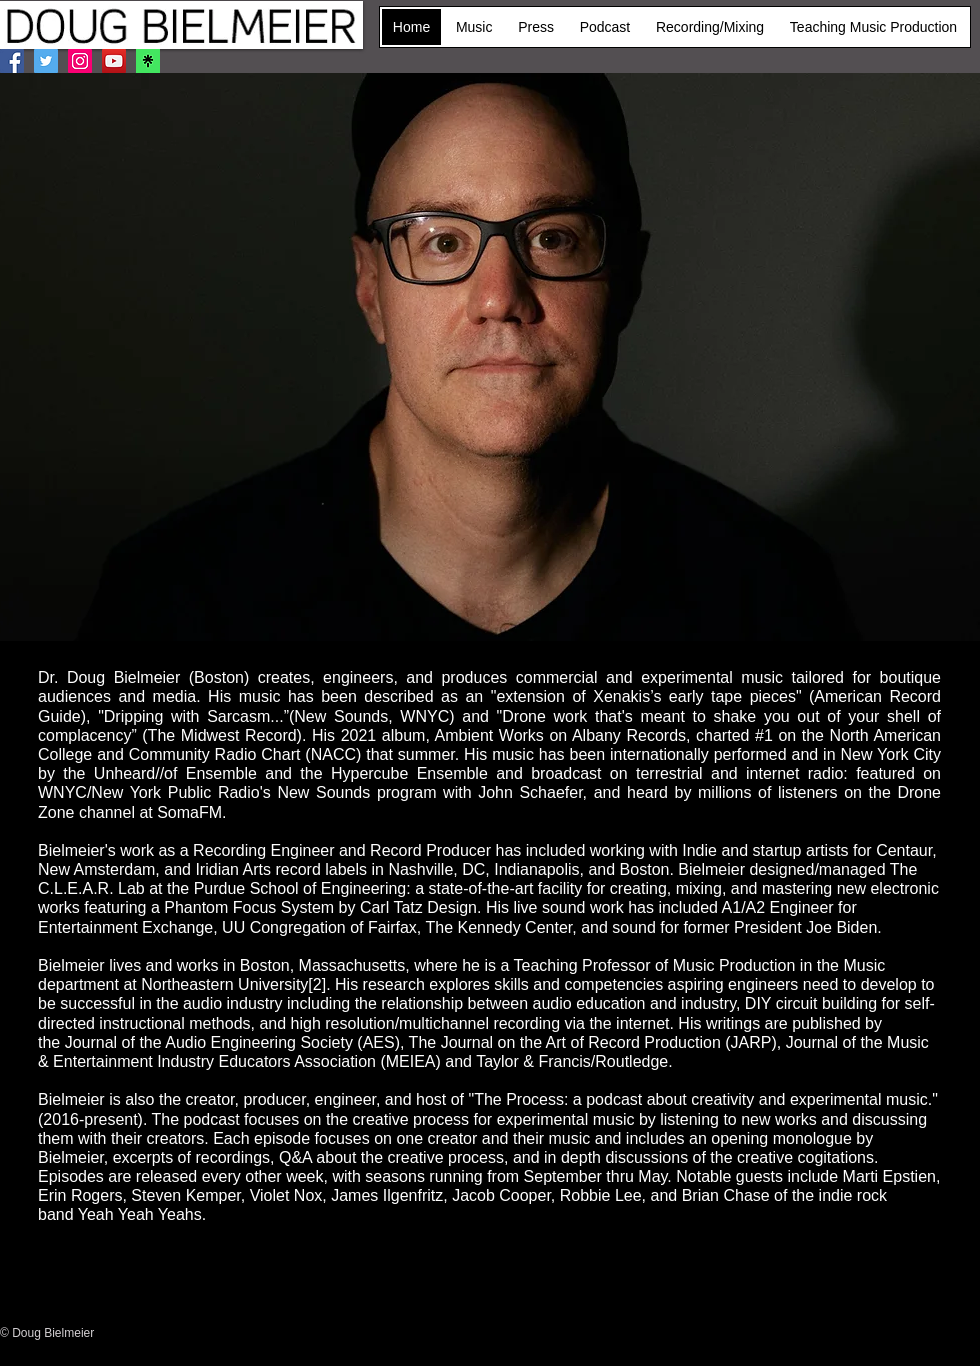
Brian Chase (726, 1195)
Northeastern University (224, 984)
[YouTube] (114, 61)
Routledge (631, 1061)
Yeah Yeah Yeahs (140, 1214)
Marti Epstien (889, 1176)
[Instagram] (80, 61)
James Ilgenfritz (387, 1195)
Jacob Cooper (501, 1195)
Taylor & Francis (533, 1061)
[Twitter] (46, 61)
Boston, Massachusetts (322, 965)
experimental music (566, 1119)
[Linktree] (148, 61)
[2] (317, 984)
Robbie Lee (601, 1195)
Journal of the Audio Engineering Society (209, 1042)
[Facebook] (12, 61)
